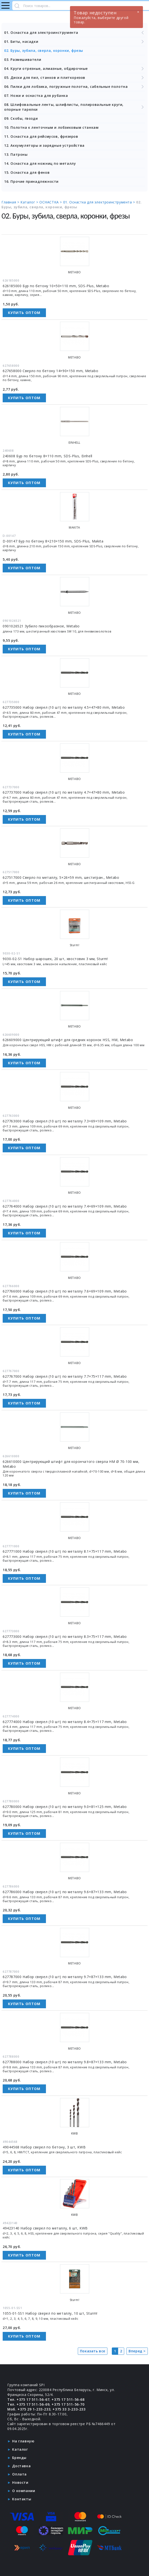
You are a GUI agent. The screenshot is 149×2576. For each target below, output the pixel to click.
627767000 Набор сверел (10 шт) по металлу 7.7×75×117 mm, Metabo (65, 1376)
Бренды (19, 2457)
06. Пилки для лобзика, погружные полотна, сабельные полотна (74, 86)
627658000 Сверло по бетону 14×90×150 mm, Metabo (50, 370)
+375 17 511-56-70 (68, 2404)
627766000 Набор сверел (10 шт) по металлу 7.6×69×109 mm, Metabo (65, 1291)
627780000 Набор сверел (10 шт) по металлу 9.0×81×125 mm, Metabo (65, 1806)
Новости (20, 2482)
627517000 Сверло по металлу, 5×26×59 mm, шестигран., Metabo (61, 877)
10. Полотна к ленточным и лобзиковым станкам (51, 127)
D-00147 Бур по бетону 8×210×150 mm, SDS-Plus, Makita (53, 541)
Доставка (21, 2466)
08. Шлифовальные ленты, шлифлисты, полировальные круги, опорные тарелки (74, 107)
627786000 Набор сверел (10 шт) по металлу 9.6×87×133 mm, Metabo (65, 1891)
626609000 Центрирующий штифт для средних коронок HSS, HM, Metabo (68, 1039)
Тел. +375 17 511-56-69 (28, 2404)
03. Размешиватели (22, 59)
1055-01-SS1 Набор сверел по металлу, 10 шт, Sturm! (50, 2313)
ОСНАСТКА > (51, 202)
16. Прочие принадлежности (31, 181)
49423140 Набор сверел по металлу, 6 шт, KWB (45, 2228)
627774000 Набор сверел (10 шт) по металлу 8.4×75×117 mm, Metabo (65, 1721)
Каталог (20, 2449)
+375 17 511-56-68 (68, 2399)
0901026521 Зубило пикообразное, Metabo (41, 626)
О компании (23, 2490)
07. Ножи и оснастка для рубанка (36, 95)
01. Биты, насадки (74, 41)
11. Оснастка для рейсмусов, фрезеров (41, 136)
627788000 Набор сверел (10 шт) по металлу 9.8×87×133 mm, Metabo (65, 2062)
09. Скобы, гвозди (21, 118)
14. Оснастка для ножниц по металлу (40, 163)
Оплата (19, 2474)
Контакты (21, 2499)
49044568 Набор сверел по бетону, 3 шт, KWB (44, 2147)
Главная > (10, 202)
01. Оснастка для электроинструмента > (99, 202)
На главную (23, 2441)
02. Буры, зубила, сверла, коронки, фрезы (43, 50)
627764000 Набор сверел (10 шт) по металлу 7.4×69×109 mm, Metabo (65, 1206)
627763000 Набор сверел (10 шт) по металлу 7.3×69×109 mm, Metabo (65, 1121)
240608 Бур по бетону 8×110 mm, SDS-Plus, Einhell (47, 456)
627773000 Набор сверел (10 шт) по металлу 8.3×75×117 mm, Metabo (65, 1636)
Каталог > (29, 202)
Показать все (92, 2351)
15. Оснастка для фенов (27, 172)
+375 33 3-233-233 (69, 2409)
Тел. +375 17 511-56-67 (28, 2399)
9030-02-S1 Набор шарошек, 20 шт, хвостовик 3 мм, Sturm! (55, 958)
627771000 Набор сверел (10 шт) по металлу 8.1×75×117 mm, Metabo (65, 1551)
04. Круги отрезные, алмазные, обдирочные (74, 68)
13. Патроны (16, 154)
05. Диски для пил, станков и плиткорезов (74, 77)
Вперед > (137, 2351)
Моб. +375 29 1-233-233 (28, 2409)
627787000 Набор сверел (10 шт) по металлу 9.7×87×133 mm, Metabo (65, 1976)
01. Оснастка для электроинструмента (74, 32)
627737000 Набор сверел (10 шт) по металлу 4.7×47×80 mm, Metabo (64, 792)
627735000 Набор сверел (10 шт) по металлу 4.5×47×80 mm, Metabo (64, 707)
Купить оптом (24, 312)
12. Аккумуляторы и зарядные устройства (44, 145)
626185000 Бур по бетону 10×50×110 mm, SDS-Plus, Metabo (56, 286)
